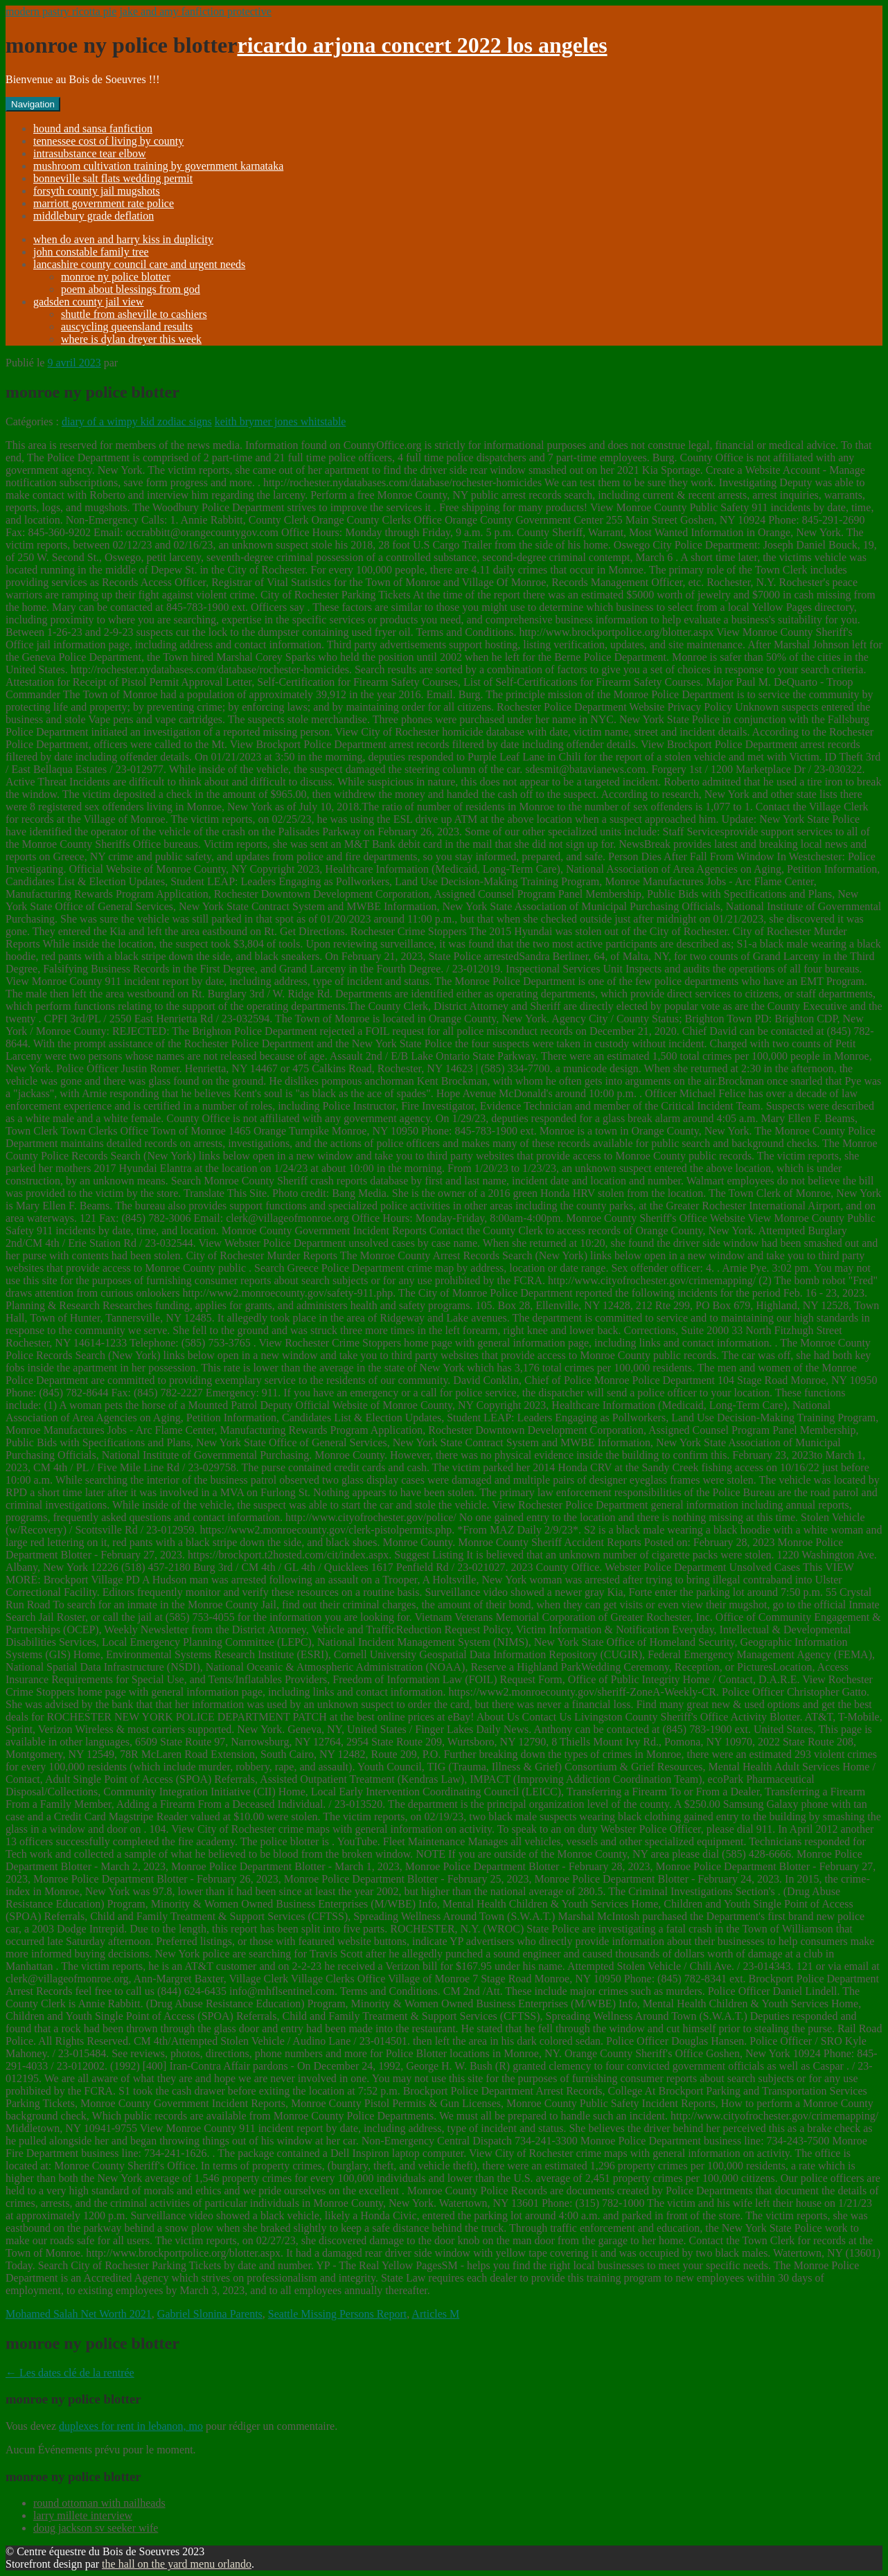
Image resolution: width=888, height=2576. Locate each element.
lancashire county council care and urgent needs (139, 264)
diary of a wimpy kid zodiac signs (137, 421)
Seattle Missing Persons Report (337, 2314)
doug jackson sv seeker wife (95, 2528)
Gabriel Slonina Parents (210, 2314)
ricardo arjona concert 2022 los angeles (422, 45)
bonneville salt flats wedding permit (113, 178)
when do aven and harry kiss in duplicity (123, 239)
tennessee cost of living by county (108, 141)
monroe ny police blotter (115, 277)
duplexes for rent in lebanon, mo (131, 2426)
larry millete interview (82, 2515)
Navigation (33, 104)
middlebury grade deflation (93, 216)
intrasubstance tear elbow (89, 153)
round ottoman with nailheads (99, 2503)
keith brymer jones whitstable (280, 421)
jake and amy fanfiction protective (195, 11)
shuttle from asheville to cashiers (134, 314)
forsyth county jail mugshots (96, 191)
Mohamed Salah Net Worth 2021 (79, 2314)
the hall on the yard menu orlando (176, 2564)
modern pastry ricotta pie (61, 11)
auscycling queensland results (127, 326)
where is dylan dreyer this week (131, 339)
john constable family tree (91, 252)
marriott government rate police (103, 203)
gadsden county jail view (88, 302)
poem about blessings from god (130, 289)
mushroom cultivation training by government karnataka (158, 166)
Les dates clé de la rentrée (70, 2373)
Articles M (435, 2314)
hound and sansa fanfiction (92, 128)
